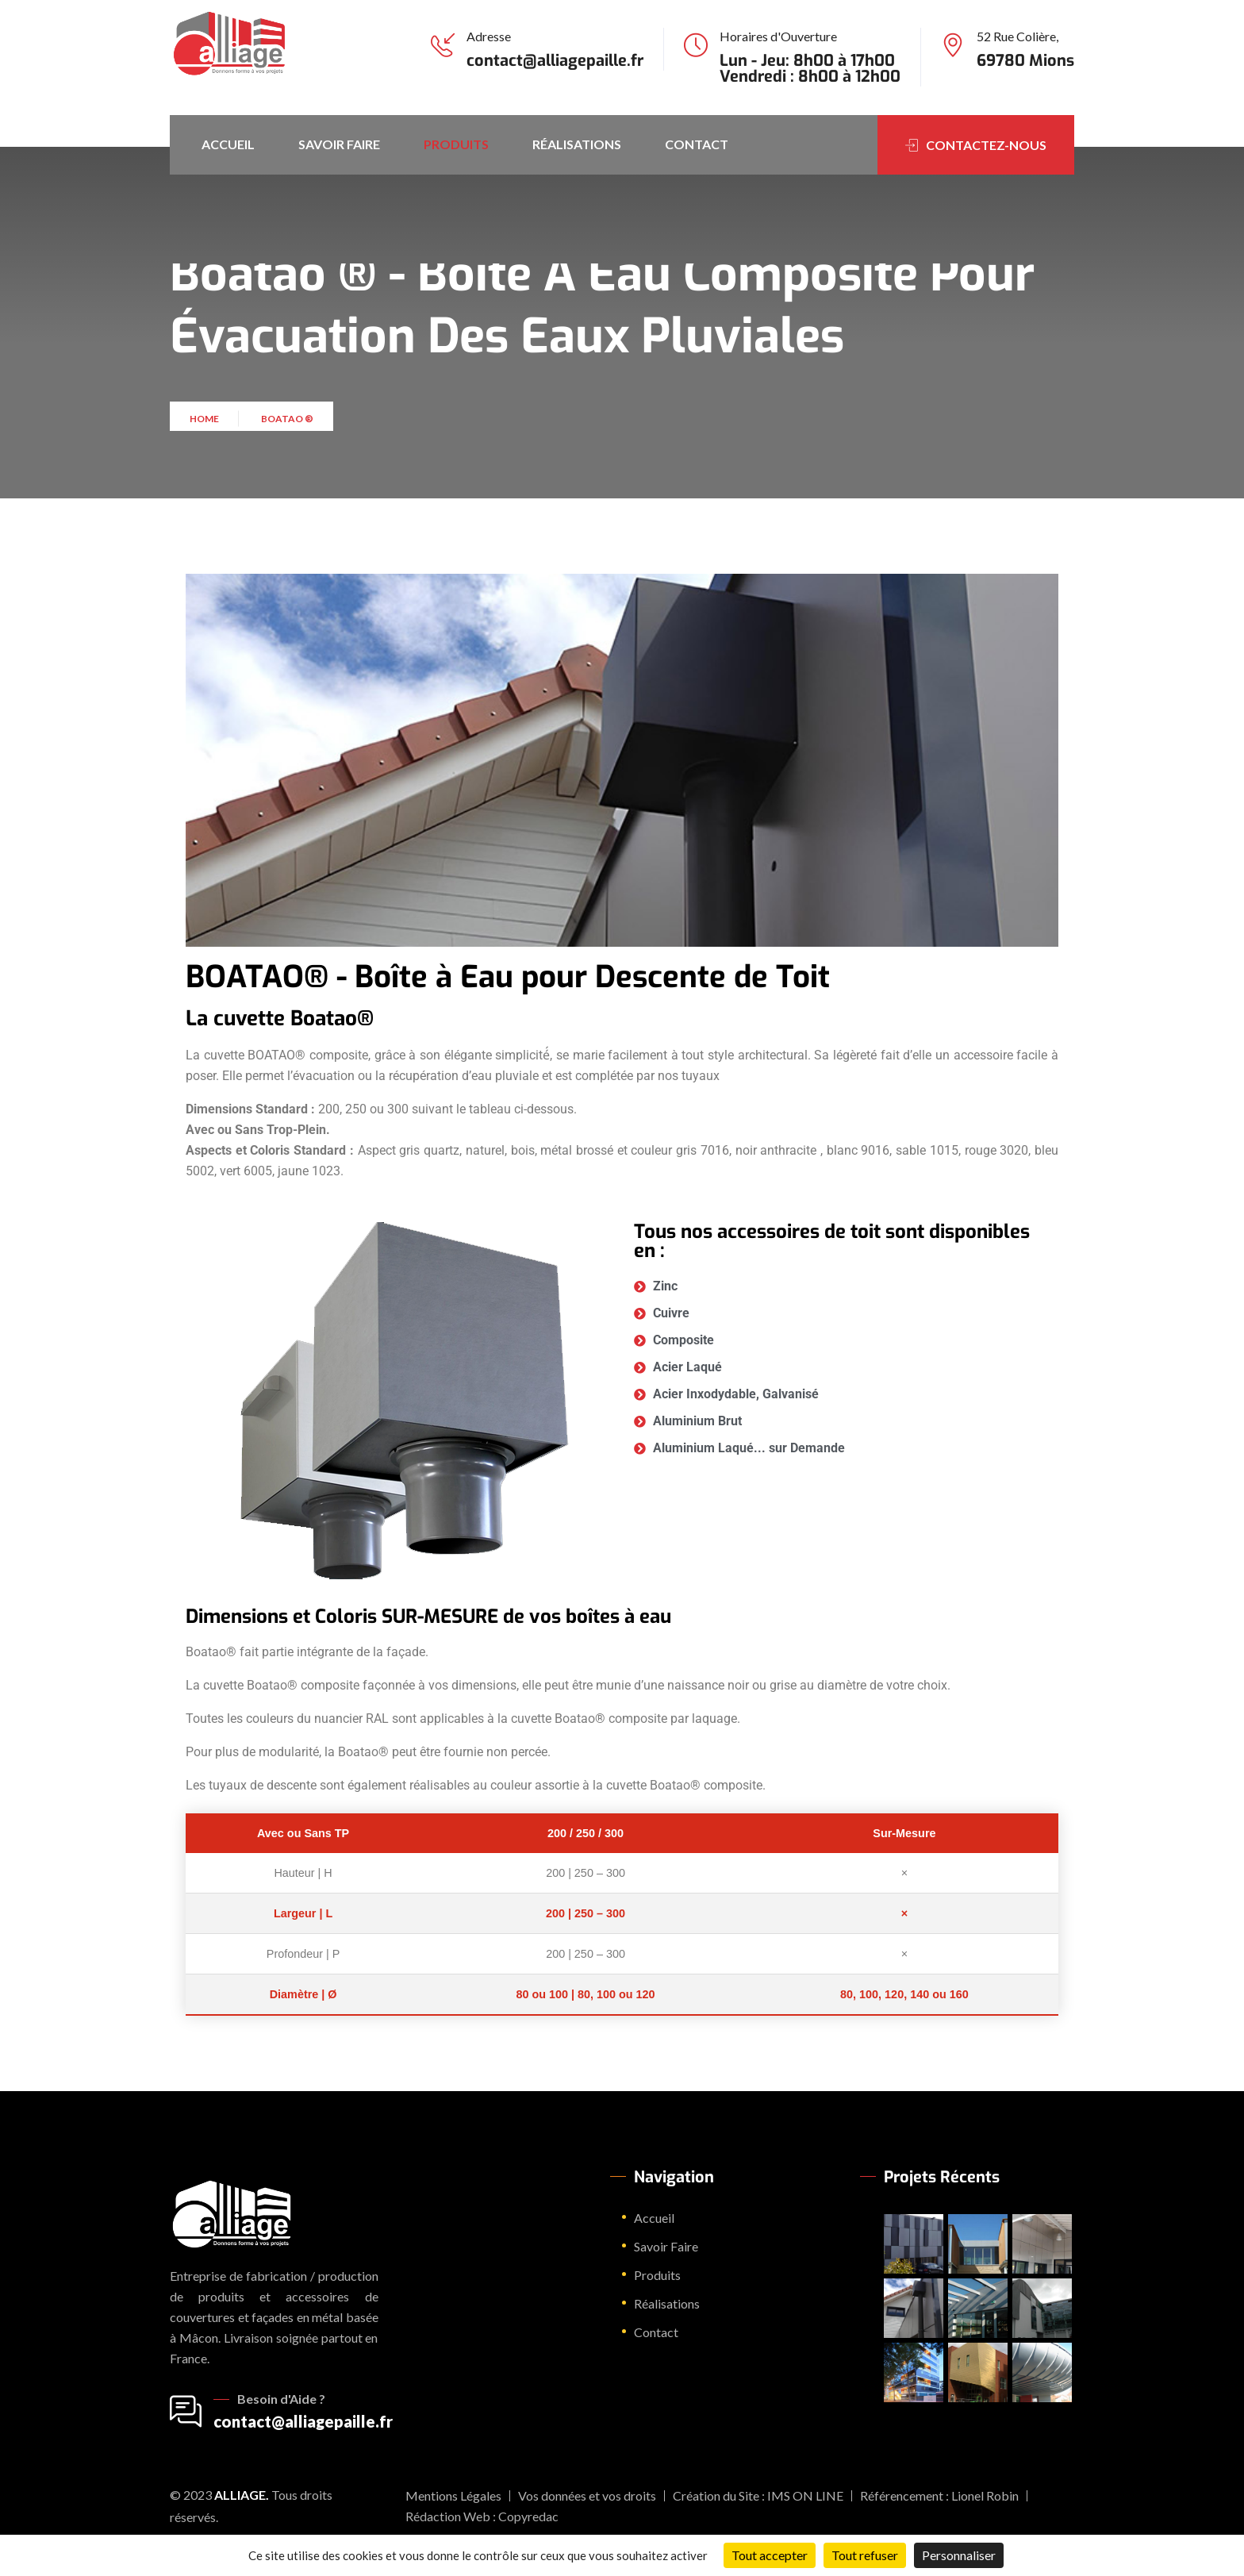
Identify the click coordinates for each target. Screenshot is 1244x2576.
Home (206, 430)
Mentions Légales (453, 2495)
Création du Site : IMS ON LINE (758, 2495)
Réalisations (576, 144)
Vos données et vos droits (587, 2495)
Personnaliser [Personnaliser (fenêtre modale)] (959, 2555)
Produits (456, 144)
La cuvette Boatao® (280, 1018)
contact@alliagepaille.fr (554, 60)
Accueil (228, 144)
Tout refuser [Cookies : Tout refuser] (864, 2555)
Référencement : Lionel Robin (939, 2495)
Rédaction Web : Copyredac (482, 2516)
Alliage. (241, 2494)
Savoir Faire (339, 144)
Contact (696, 144)
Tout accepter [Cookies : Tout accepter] (769, 2555)
